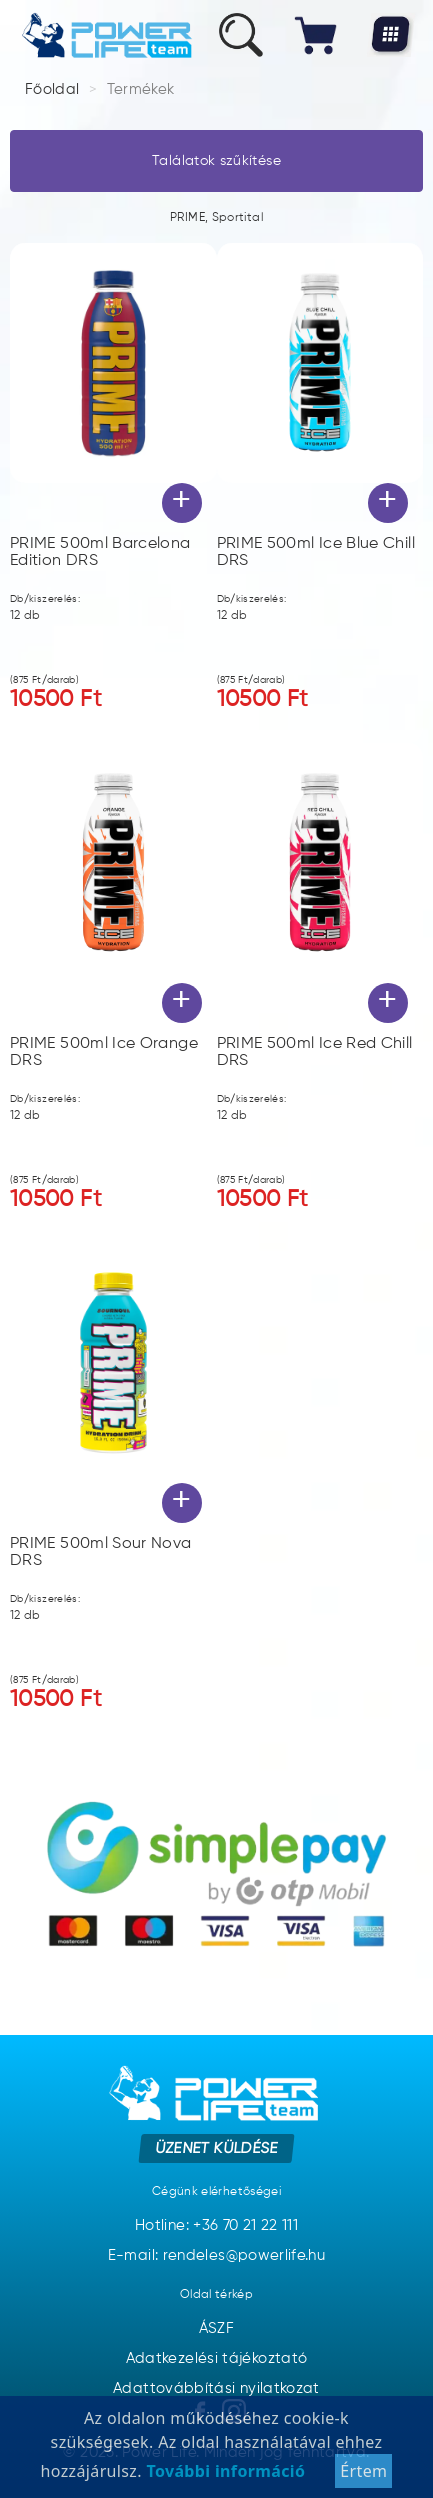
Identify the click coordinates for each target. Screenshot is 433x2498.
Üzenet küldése (216, 2148)
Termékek (141, 89)
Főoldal (52, 89)
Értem (363, 2481)
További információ (223, 2481)
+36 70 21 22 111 (245, 2225)
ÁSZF (216, 2328)
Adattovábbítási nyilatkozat (216, 2388)
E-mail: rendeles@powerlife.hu (216, 2255)
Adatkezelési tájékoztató (217, 2358)
